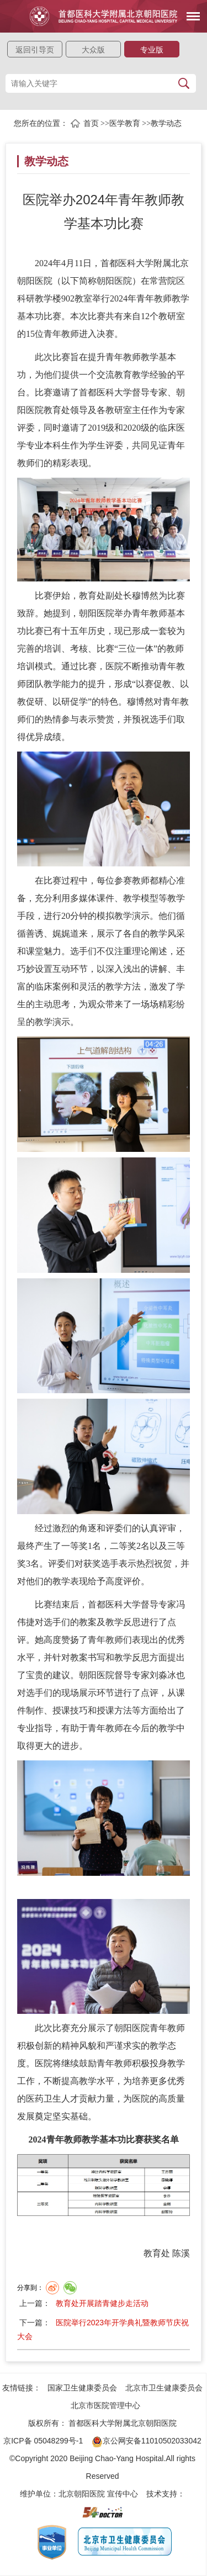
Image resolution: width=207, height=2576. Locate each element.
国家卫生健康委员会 (82, 2387)
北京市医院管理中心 (105, 2405)
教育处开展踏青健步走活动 (102, 2303)
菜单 (189, 10)
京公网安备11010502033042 (146, 2440)
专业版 (151, 49)
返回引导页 (34, 49)
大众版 (93, 49)
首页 (91, 123)
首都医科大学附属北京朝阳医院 (122, 2423)
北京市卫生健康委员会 (164, 2387)
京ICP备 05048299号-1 (43, 2440)
